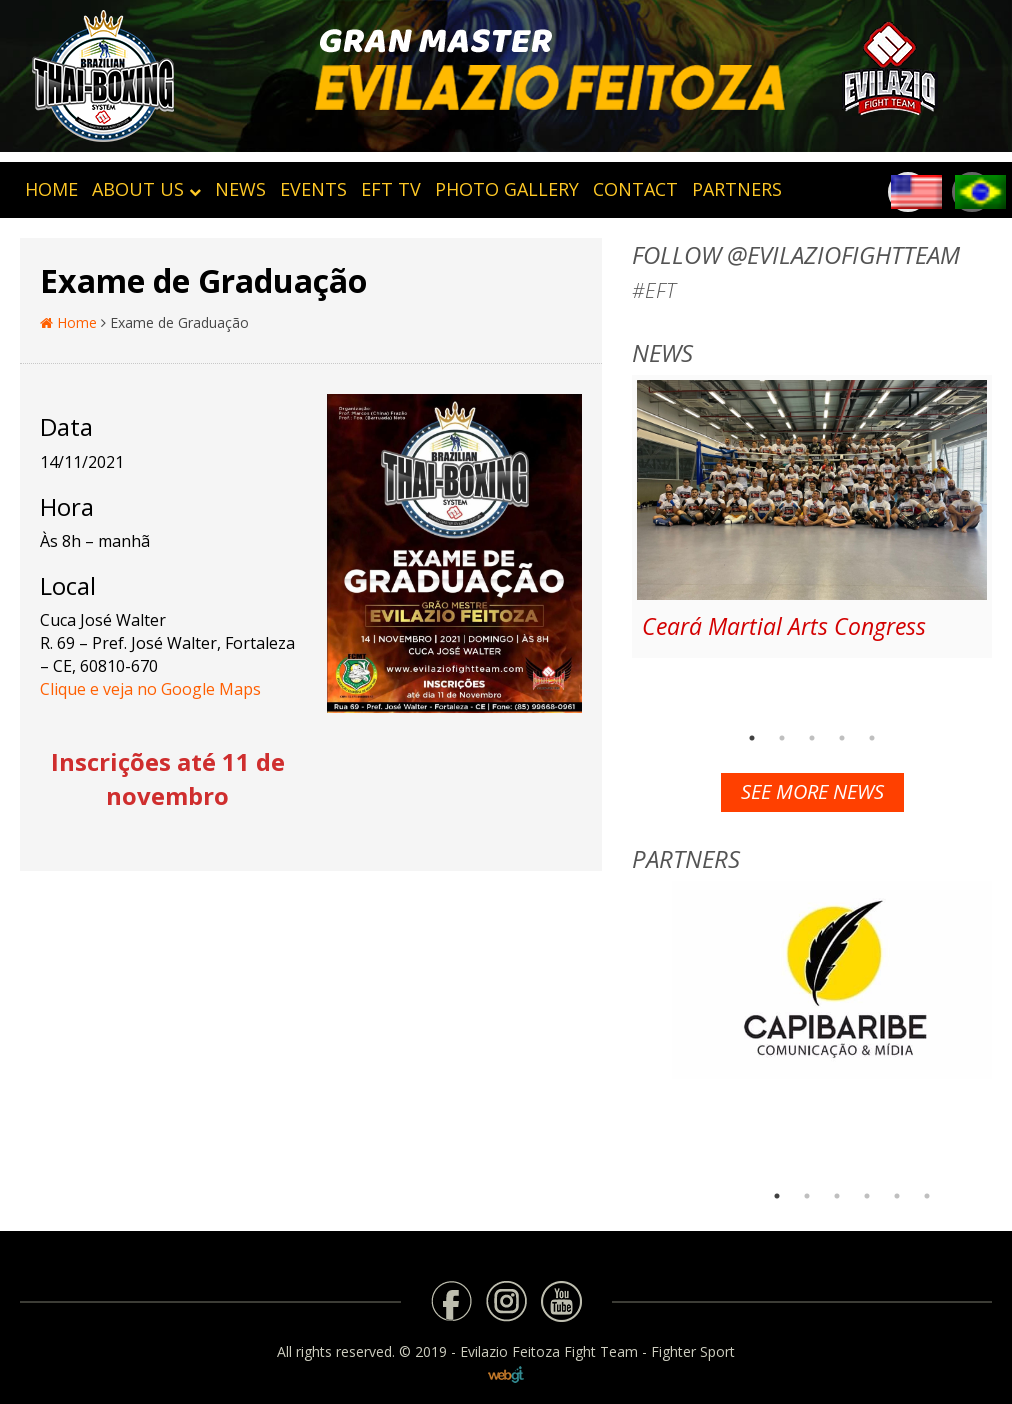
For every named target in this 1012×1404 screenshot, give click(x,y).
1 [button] (752, 738)
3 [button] (812, 738)
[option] (812, 516)
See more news (812, 791)
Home (68, 322)
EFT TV (391, 189)
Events (313, 189)
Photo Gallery (507, 189)
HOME (51, 189)
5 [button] (872, 738)
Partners (737, 189)
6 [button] (927, 1196)
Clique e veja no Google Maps (150, 689)
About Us (146, 189)
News (240, 189)
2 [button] (782, 738)
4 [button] (842, 738)
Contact (635, 189)
